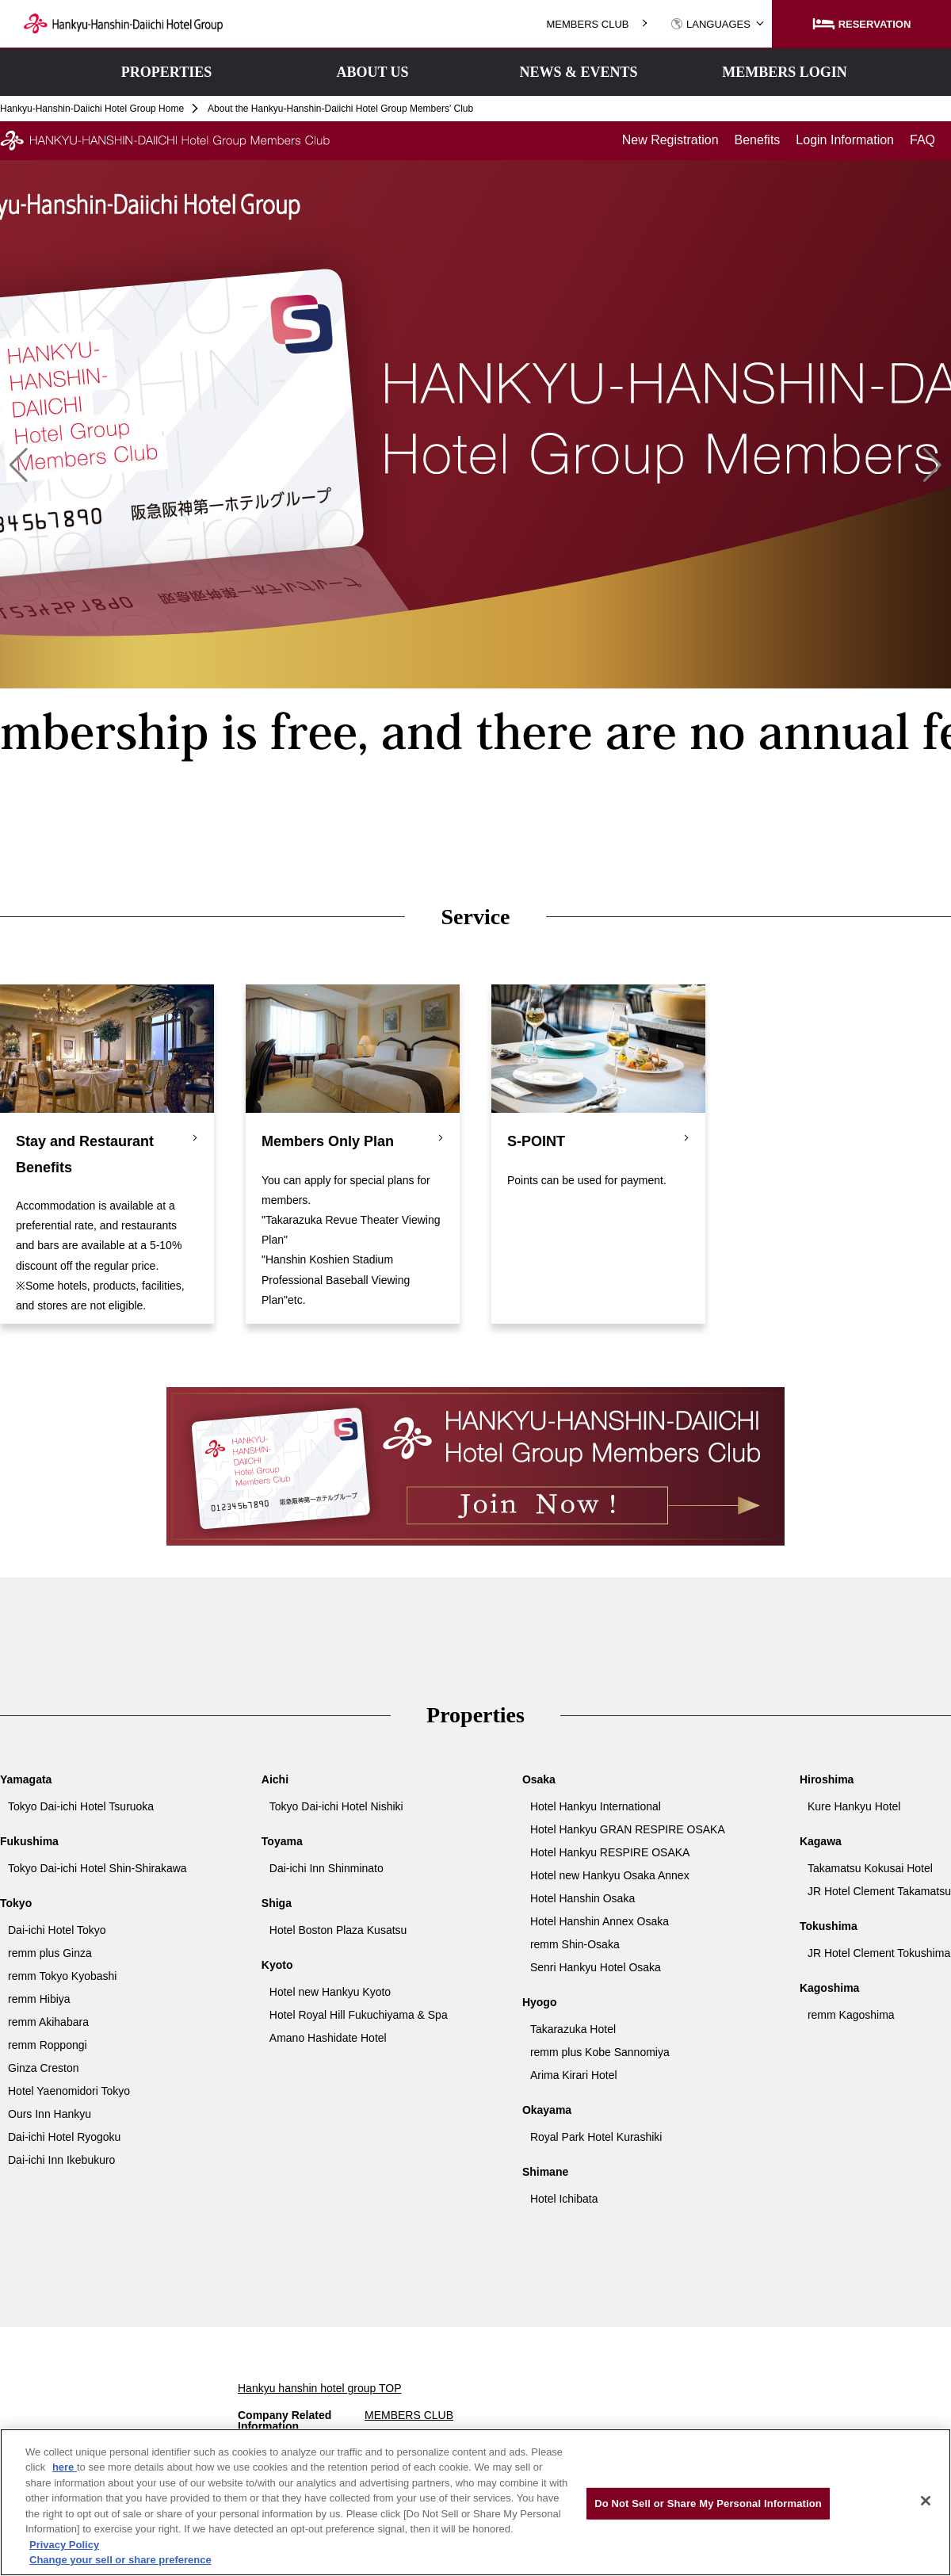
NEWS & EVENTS (578, 72)
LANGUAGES (710, 24)
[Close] (925, 2500)
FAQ (922, 140)
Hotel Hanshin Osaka (582, 1898)
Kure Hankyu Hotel (854, 1806)
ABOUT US (372, 72)
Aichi (275, 1779)
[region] (475, 2502)
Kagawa (821, 1841)
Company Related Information (284, 2421)
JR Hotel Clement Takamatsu (879, 1891)
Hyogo (539, 2002)
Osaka (539, 1779)
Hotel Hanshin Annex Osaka (599, 1921)
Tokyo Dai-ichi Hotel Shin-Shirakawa (97, 1868)
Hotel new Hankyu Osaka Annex (609, 1875)
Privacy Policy (64, 2545)
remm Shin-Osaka (575, 1944)
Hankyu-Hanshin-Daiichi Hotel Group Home (92, 108)
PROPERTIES (166, 72)
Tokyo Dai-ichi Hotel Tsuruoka (81, 1806)
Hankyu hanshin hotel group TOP (320, 2388)
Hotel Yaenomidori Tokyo (69, 2091)
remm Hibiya (39, 1999)
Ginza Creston (43, 2068)
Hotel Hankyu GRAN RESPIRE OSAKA (627, 1829)
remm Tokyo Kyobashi (62, 1976)
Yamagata (26, 1779)
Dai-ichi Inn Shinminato (326, 1868)
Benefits (758, 140)
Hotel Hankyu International (595, 1806)
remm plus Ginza (50, 1953)
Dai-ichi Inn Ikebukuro (61, 2160)
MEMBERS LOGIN (784, 72)
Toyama (282, 1841)
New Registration (670, 140)
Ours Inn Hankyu (49, 2114)
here (64, 2467)
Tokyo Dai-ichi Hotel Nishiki (336, 1806)
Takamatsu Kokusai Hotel (870, 1868)
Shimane (545, 2171)
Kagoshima (829, 1988)
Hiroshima (827, 1779)
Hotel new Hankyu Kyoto (330, 1992)
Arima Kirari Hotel (573, 2075)
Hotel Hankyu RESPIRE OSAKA (610, 1852)
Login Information (845, 140)
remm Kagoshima (851, 2014)
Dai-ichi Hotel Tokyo (56, 1930)
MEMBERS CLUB (587, 24)
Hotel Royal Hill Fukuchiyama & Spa (358, 2014)
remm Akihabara (48, 2022)
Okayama (546, 2110)
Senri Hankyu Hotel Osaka (595, 1967)
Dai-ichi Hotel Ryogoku (64, 2137)
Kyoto (277, 1965)
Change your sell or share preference (120, 2560)
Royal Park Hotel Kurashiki (596, 2137)
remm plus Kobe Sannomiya (600, 2052)
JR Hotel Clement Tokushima (879, 1953)
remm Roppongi (47, 2045)
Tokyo (16, 1903)
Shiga (277, 1903)
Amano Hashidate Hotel (328, 2037)
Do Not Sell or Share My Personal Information (708, 2503)
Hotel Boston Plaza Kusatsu (338, 1930)
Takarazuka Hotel (573, 2029)
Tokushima (828, 1926)
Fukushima (29, 1841)
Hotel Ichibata (564, 2198)
